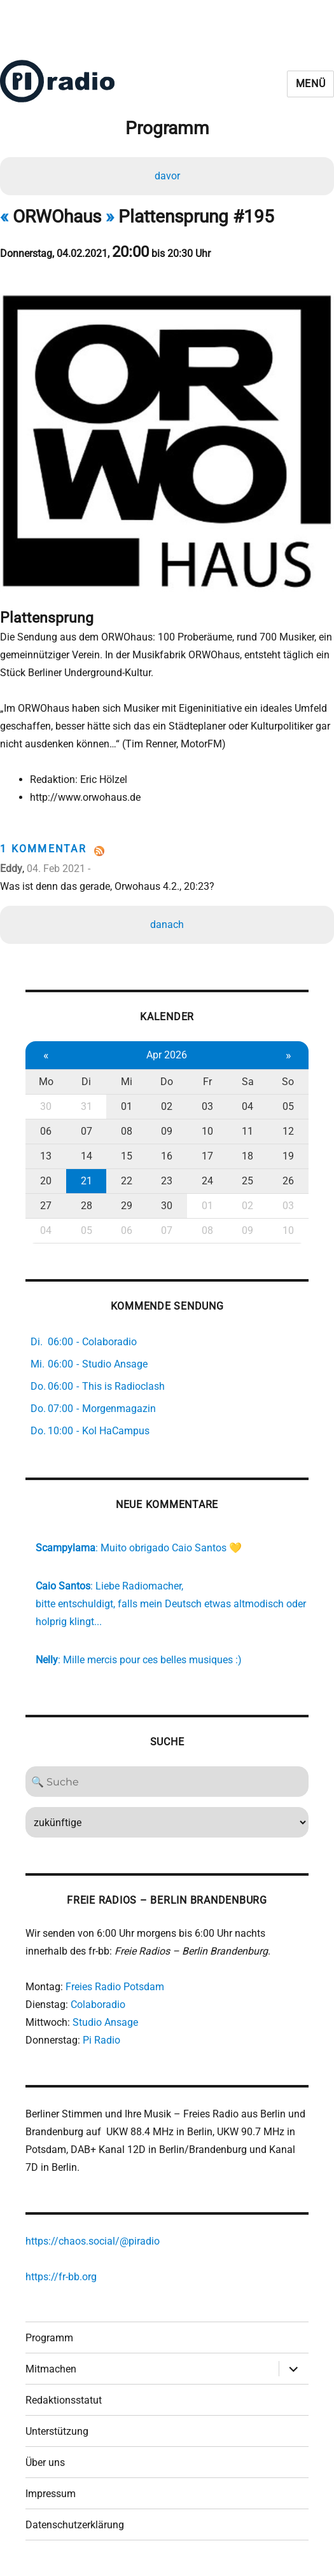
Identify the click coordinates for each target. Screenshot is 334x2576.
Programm (49, 2338)
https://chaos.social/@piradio (92, 2241)
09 (166, 1131)
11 (247, 1131)
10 (207, 1131)
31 (86, 1106)
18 (247, 1156)
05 (288, 1106)
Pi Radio (101, 2040)
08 (126, 1131)
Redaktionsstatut (63, 2400)
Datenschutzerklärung (74, 2525)
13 (46, 1156)
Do (166, 1082)
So (288, 1082)
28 (86, 1206)
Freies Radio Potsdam (115, 1987)
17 (207, 1156)
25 (247, 1181)
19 (288, 1156)
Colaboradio (98, 2004)
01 (126, 1106)
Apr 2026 (166, 1055)
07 (86, 1131)
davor (167, 176)
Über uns (45, 2462)
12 (288, 1131)
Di (86, 1082)
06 (46, 1131)
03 (207, 1106)
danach (167, 924)
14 (86, 1156)
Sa (248, 1082)
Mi (126, 1082)
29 (126, 1206)
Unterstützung (56, 2431)
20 (46, 1181)
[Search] (166, 1781)
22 (126, 1181)
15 (126, 1156)
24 (207, 1181)
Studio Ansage (105, 2022)
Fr (207, 1082)
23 (166, 1181)
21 (86, 1181)
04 (247, 1106)
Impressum (50, 2494)
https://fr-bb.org (61, 2277)
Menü (311, 84)
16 (166, 1156)
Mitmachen (50, 2369)
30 (46, 1106)
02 (166, 1106)
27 (46, 1206)
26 (288, 1181)
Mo (46, 1082)
